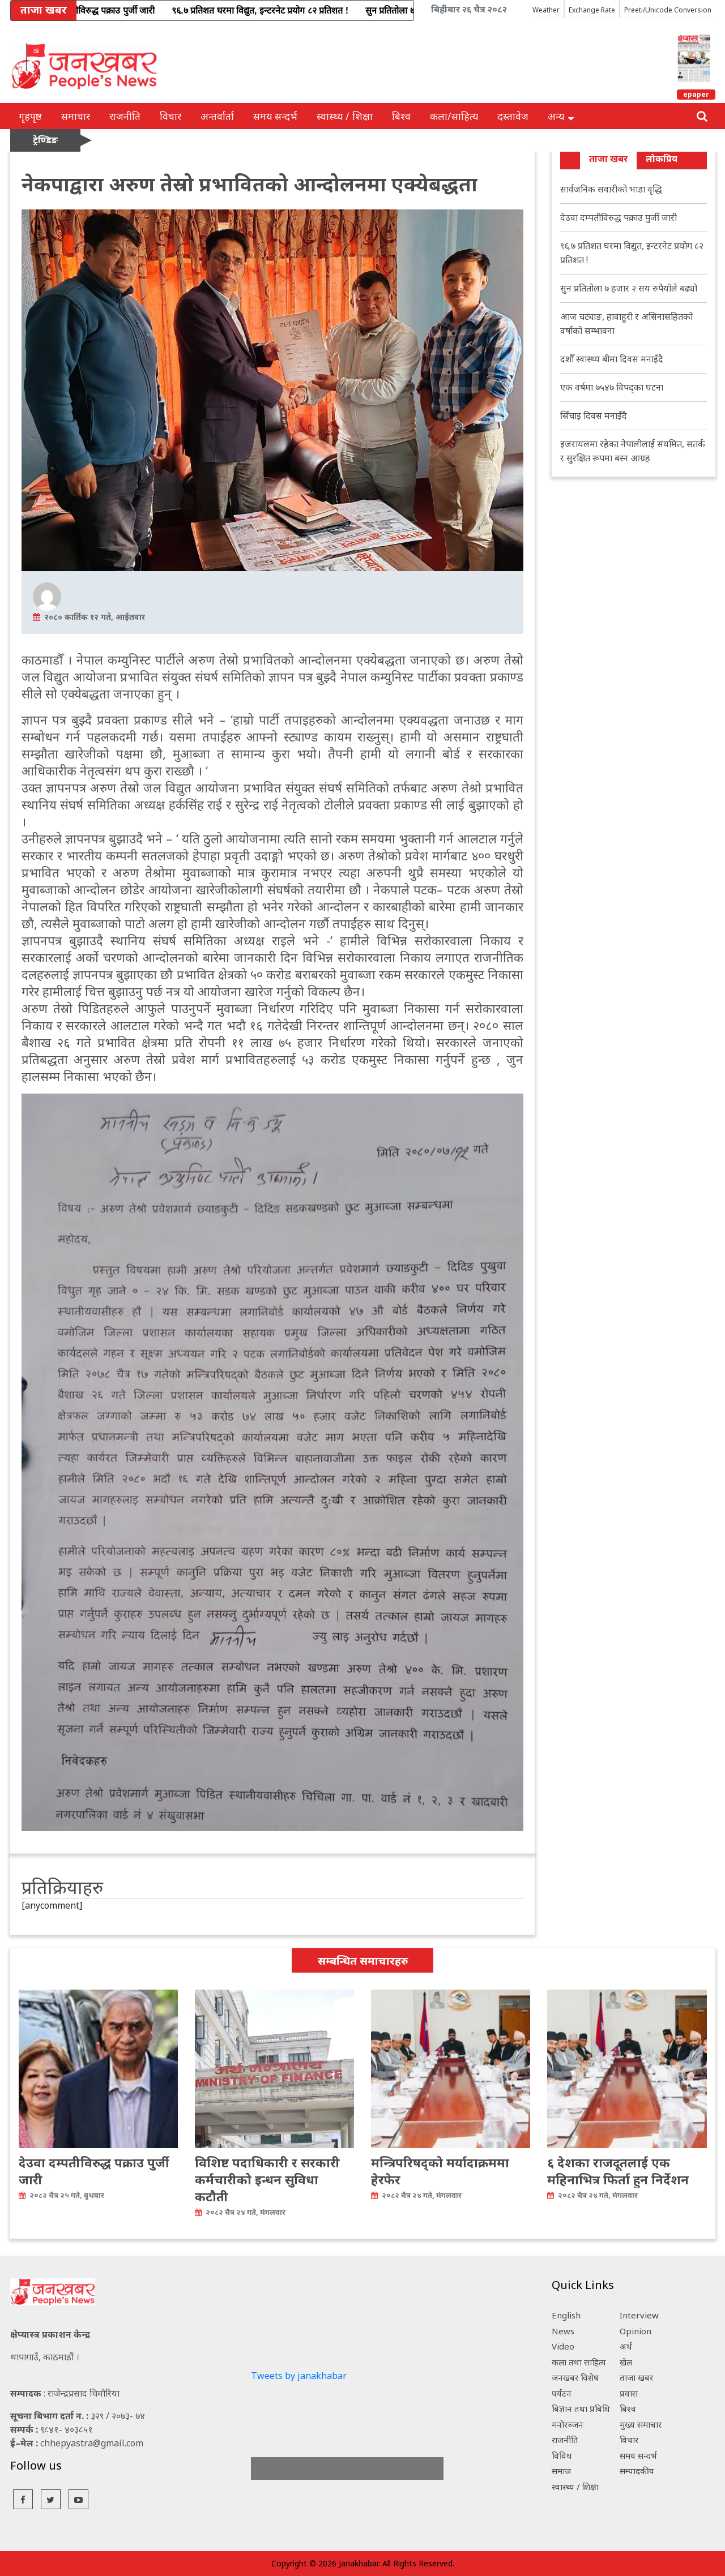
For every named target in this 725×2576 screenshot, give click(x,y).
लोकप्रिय (661, 158)
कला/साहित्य (454, 116)
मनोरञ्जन (567, 2424)
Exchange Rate (592, 10)
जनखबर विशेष (575, 2377)
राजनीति (124, 116)
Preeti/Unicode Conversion (667, 10)
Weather (546, 10)
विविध (562, 2455)
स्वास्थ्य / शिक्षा (345, 116)
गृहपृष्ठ (30, 116)
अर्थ (626, 2346)
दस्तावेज (512, 116)
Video (563, 2346)
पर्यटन (562, 2393)
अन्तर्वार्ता (217, 116)
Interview (639, 2315)
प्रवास (629, 2393)
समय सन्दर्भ (275, 116)
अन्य (561, 116)
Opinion (635, 2331)
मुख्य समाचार (641, 2424)
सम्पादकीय (637, 2470)
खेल (626, 2362)
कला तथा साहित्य (579, 2362)
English (566, 2315)
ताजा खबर (608, 158)
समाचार (75, 116)
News (563, 2331)
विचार (170, 116)
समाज (561, 2470)
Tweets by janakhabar (299, 2375)
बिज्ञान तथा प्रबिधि (581, 2408)
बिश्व (401, 116)
